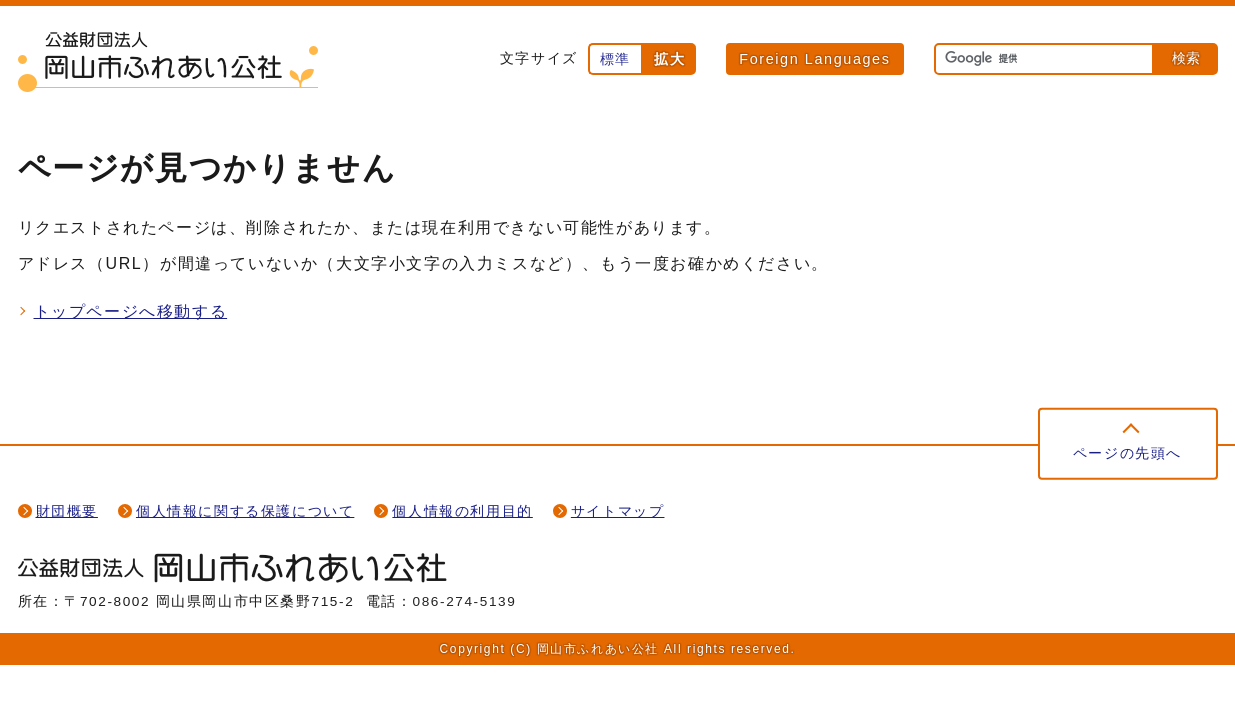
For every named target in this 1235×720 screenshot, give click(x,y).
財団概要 (67, 511)
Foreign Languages (814, 59)
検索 (1186, 58)
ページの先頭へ (1127, 453)
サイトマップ (618, 511)
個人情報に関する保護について (245, 511)
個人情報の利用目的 (462, 511)
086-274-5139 (465, 601)
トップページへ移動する (131, 311)
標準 (615, 59)
